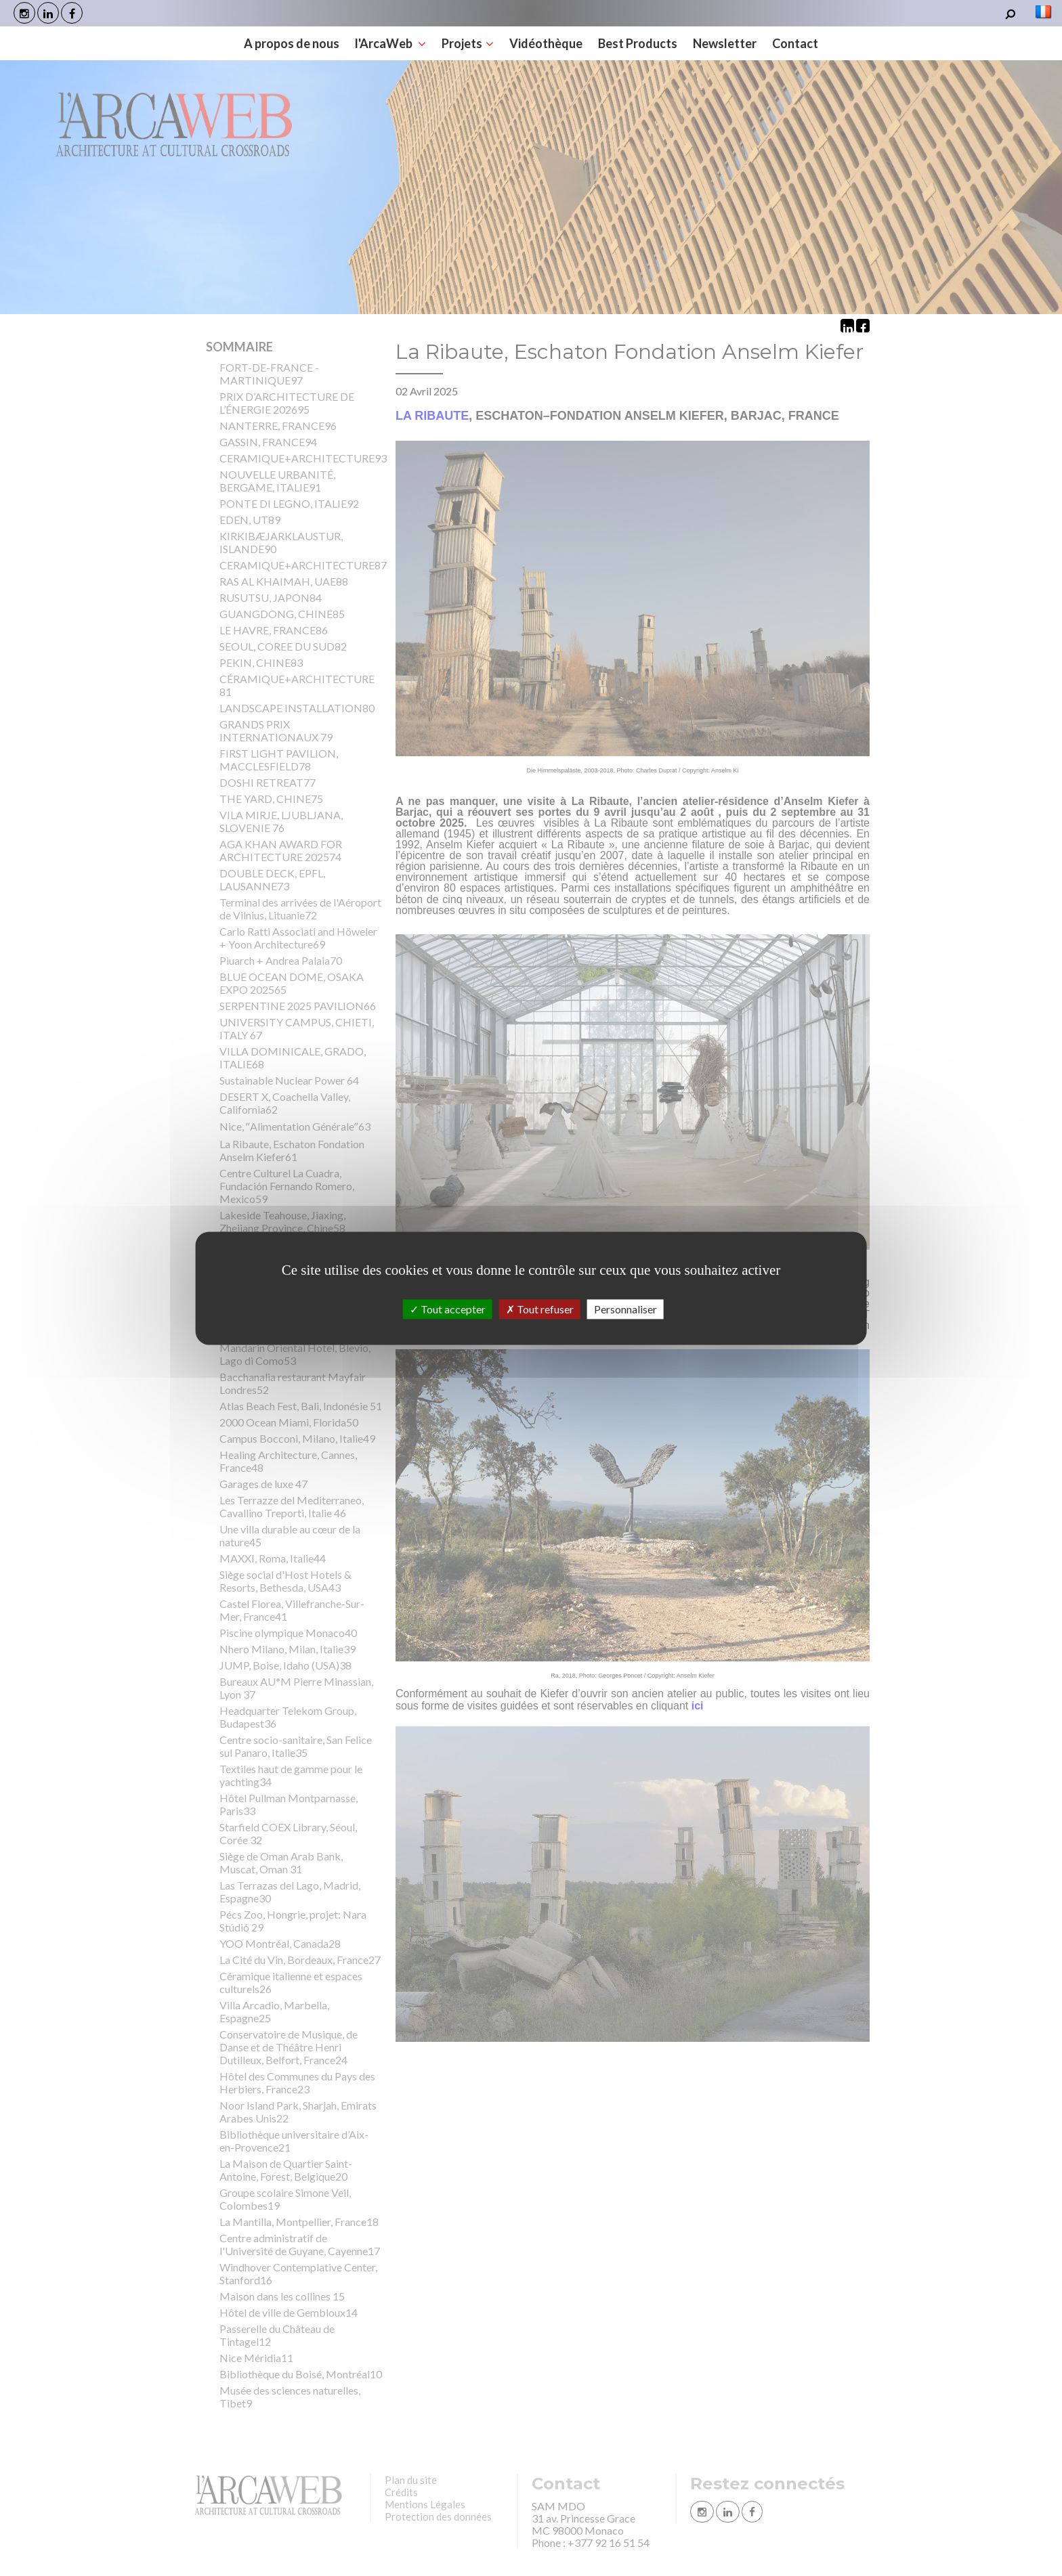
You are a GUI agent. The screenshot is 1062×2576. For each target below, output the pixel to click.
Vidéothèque (545, 43)
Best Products (637, 43)
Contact (795, 43)
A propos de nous (291, 43)
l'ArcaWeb (390, 43)
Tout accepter (448, 1309)
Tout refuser (540, 1309)
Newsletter (725, 43)
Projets (468, 43)
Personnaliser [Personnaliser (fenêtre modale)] (625, 1309)
